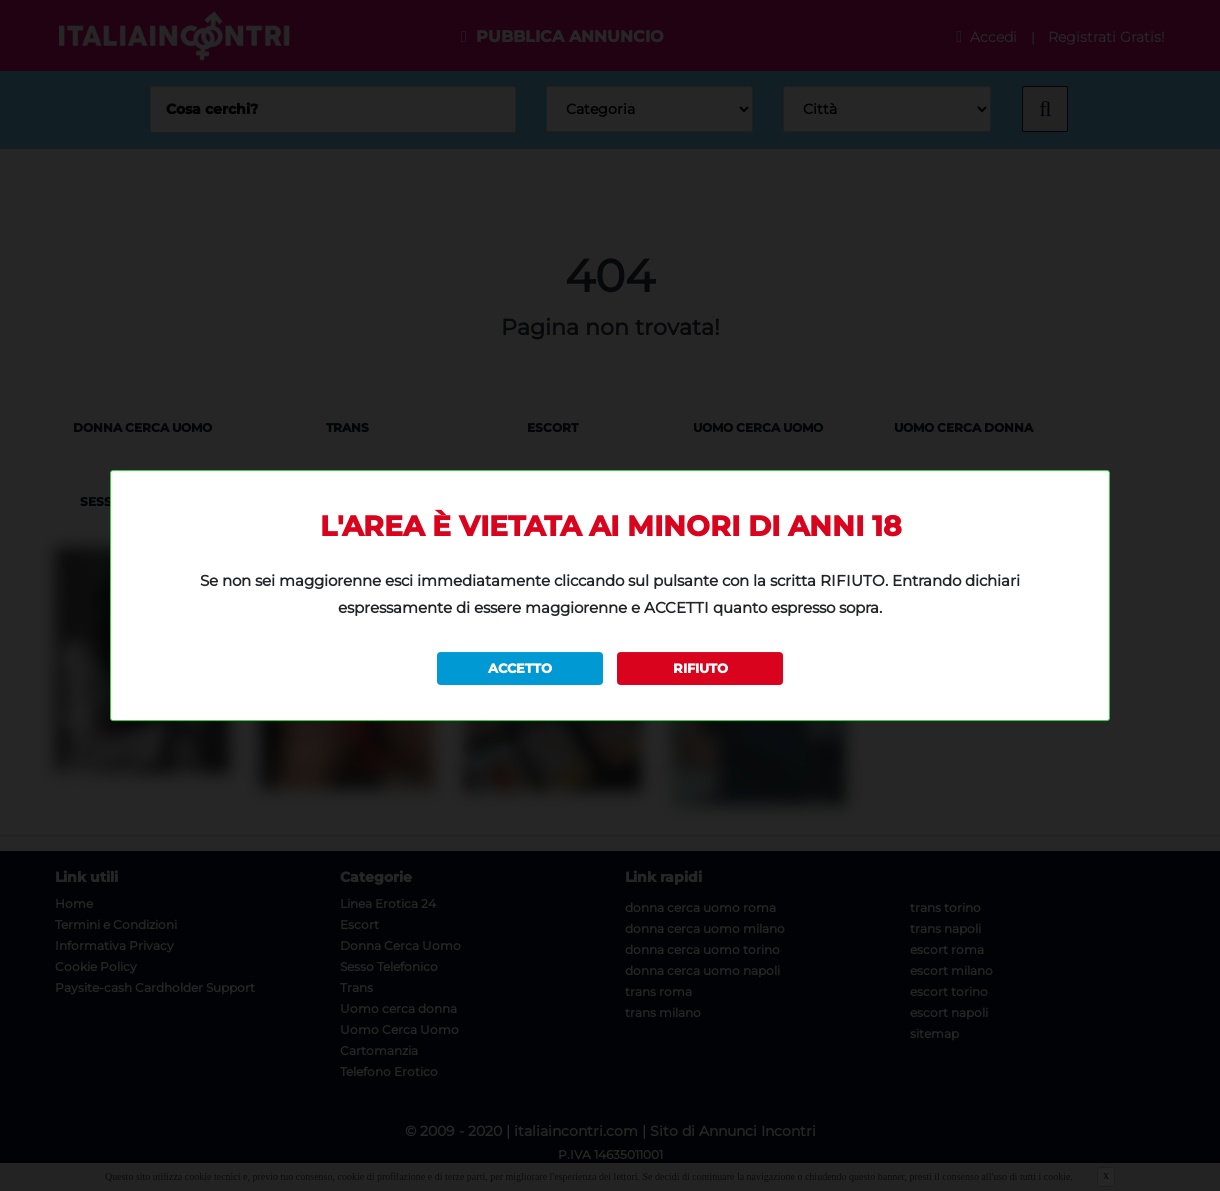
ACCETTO (520, 668)
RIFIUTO (700, 668)
